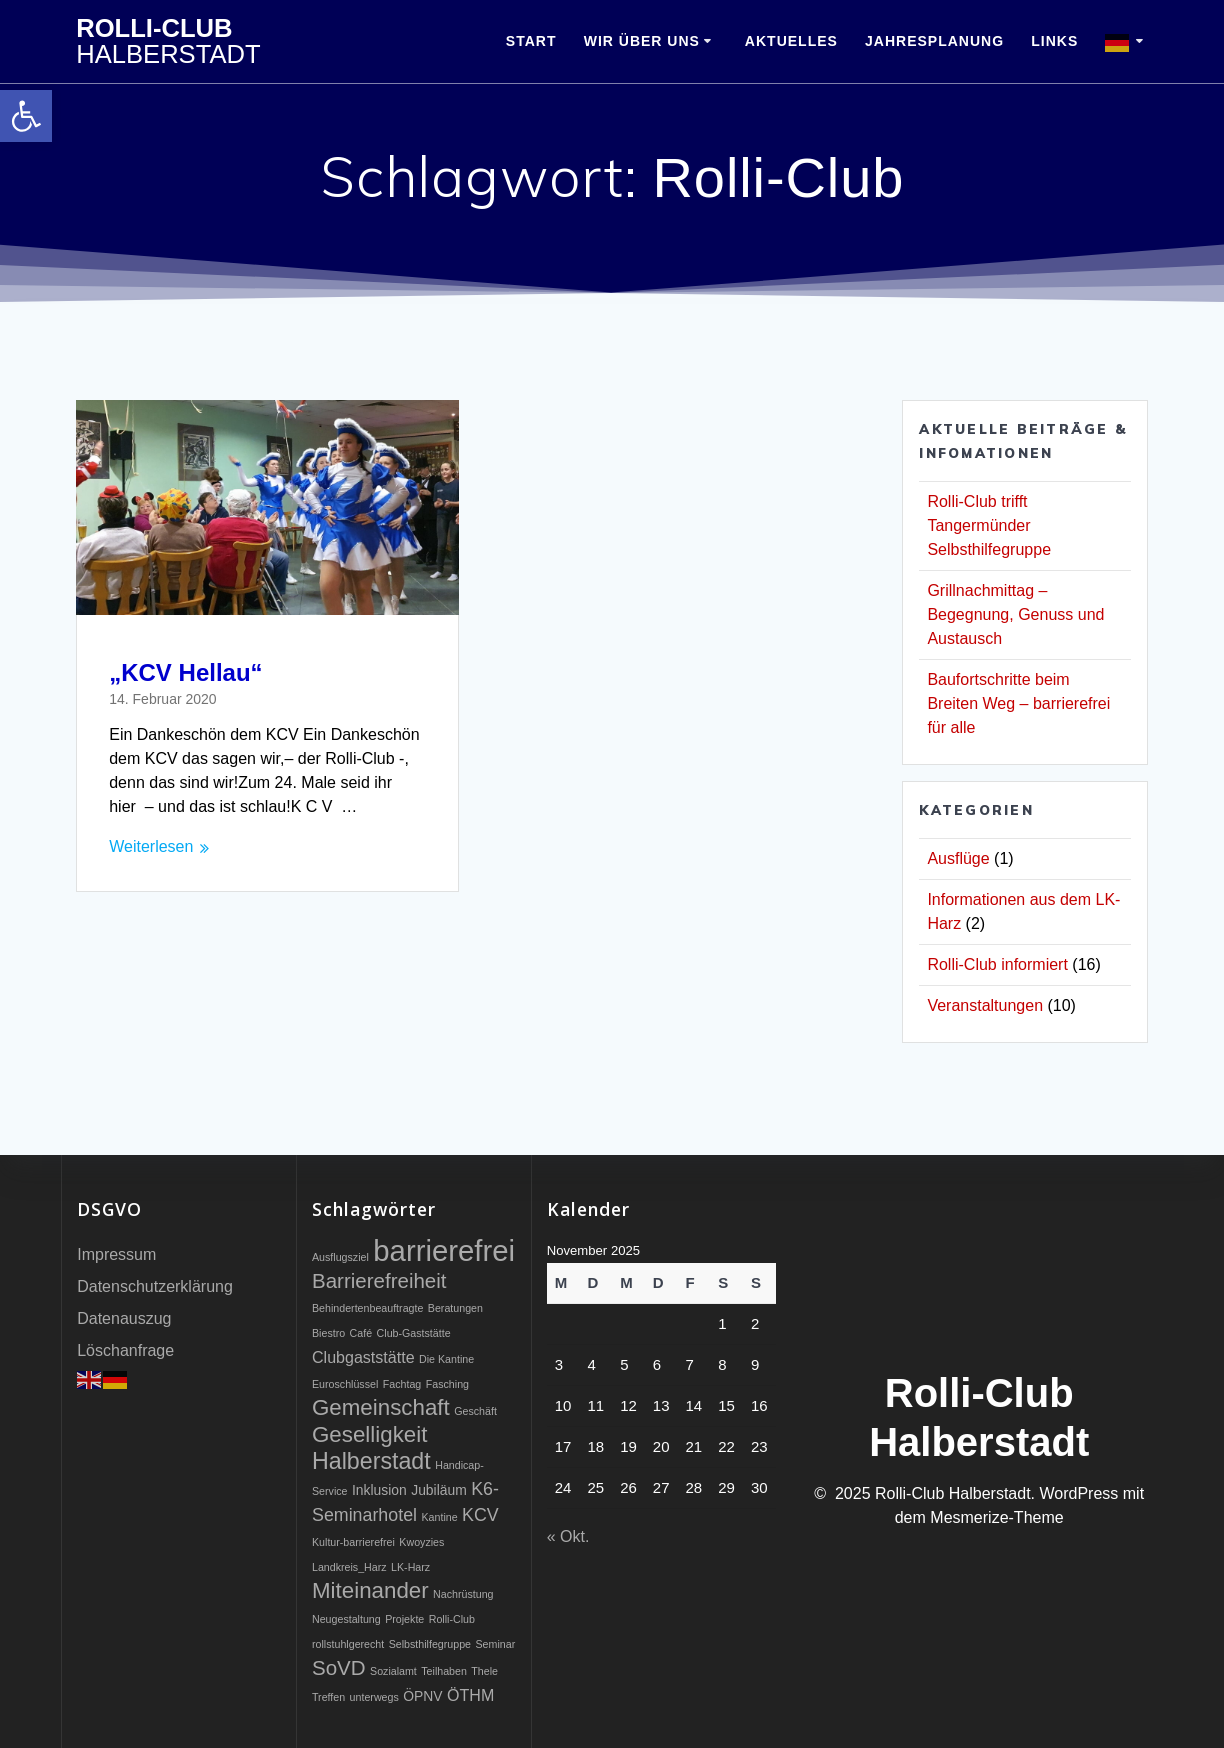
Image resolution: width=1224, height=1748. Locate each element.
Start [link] (531, 41)
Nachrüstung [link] (463, 1594)
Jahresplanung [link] (934, 41)
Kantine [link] (439, 1517)
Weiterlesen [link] (151, 846)
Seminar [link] (496, 1644)
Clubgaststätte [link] (363, 1357)
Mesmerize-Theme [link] (996, 1517)
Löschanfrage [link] (125, 1350)
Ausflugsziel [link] (340, 1257)
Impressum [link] (116, 1254)
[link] (26, 116)
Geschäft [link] (475, 1411)
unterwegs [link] (374, 1697)
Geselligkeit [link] (369, 1434)
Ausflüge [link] (958, 858)
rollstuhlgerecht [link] (348, 1644)
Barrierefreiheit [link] (379, 1280)
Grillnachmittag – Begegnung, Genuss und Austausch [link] (1015, 614)
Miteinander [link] (370, 1590)
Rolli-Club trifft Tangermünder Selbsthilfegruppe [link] (989, 525)
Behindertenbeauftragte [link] (367, 1308)
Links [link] (1054, 41)
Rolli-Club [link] (168, 41)
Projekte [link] (404, 1619)
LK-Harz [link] (410, 1567)
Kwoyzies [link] (421, 1542)
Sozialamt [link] (393, 1671)
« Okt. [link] (568, 1536)
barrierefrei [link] (444, 1250)
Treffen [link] (328, 1697)
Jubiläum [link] (439, 1490)
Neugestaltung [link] (346, 1619)
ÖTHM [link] (470, 1695)
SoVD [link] (339, 1667)
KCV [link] (480, 1515)
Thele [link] (484, 1671)
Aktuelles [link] (791, 41)
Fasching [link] (447, 1384)
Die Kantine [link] (446, 1359)
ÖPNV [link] (422, 1696)
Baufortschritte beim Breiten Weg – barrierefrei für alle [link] (1018, 703)
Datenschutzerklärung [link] (155, 1286)
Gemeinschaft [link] (381, 1407)
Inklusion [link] (379, 1490)
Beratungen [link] (455, 1308)
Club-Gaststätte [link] (414, 1333)
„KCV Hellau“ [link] (185, 672)
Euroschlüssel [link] (345, 1384)
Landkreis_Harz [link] (349, 1567)
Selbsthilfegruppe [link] (430, 1644)
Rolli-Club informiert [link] (997, 964)
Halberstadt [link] (371, 1461)
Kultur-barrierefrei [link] (353, 1542)
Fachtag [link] (402, 1384)
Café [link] (361, 1333)
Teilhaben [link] (444, 1671)
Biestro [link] (328, 1333)
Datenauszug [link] (124, 1318)
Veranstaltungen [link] (985, 1005)
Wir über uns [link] (642, 41)
